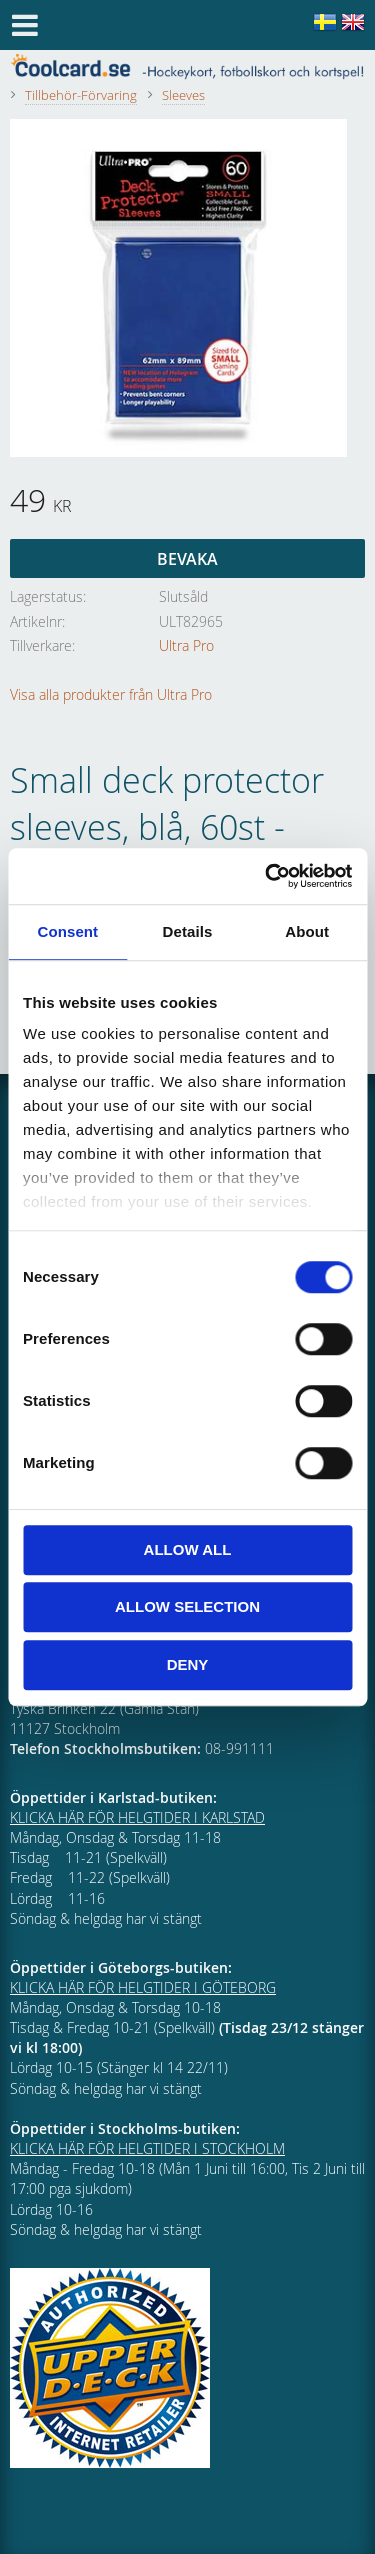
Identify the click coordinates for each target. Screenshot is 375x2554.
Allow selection (187, 1606)
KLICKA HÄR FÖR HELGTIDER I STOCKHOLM (147, 2148)
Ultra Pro (186, 645)
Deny (188, 1664)
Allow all (188, 1549)
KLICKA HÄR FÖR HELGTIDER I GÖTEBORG (143, 1987)
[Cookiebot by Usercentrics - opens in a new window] (267, 876)
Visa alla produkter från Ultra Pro (111, 694)
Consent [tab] (67, 931)
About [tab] (307, 931)
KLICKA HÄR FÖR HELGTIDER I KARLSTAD (137, 1817)
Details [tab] (188, 931)
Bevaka (187, 559)
